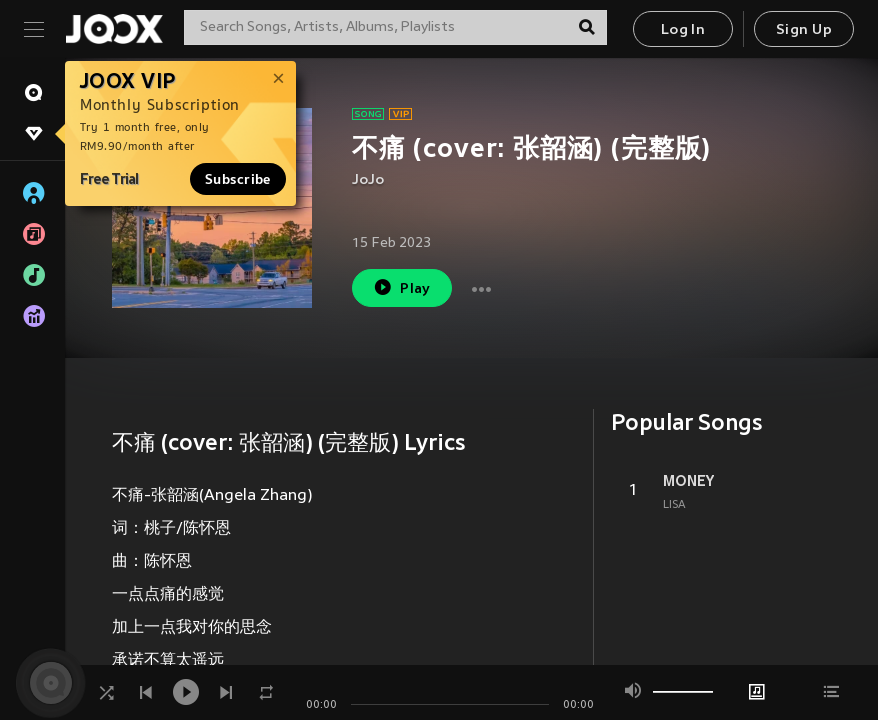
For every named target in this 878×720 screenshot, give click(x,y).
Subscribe (238, 179)
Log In (683, 30)
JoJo (368, 180)
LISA (674, 505)
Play (401, 287)
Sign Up (804, 30)
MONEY (688, 481)
